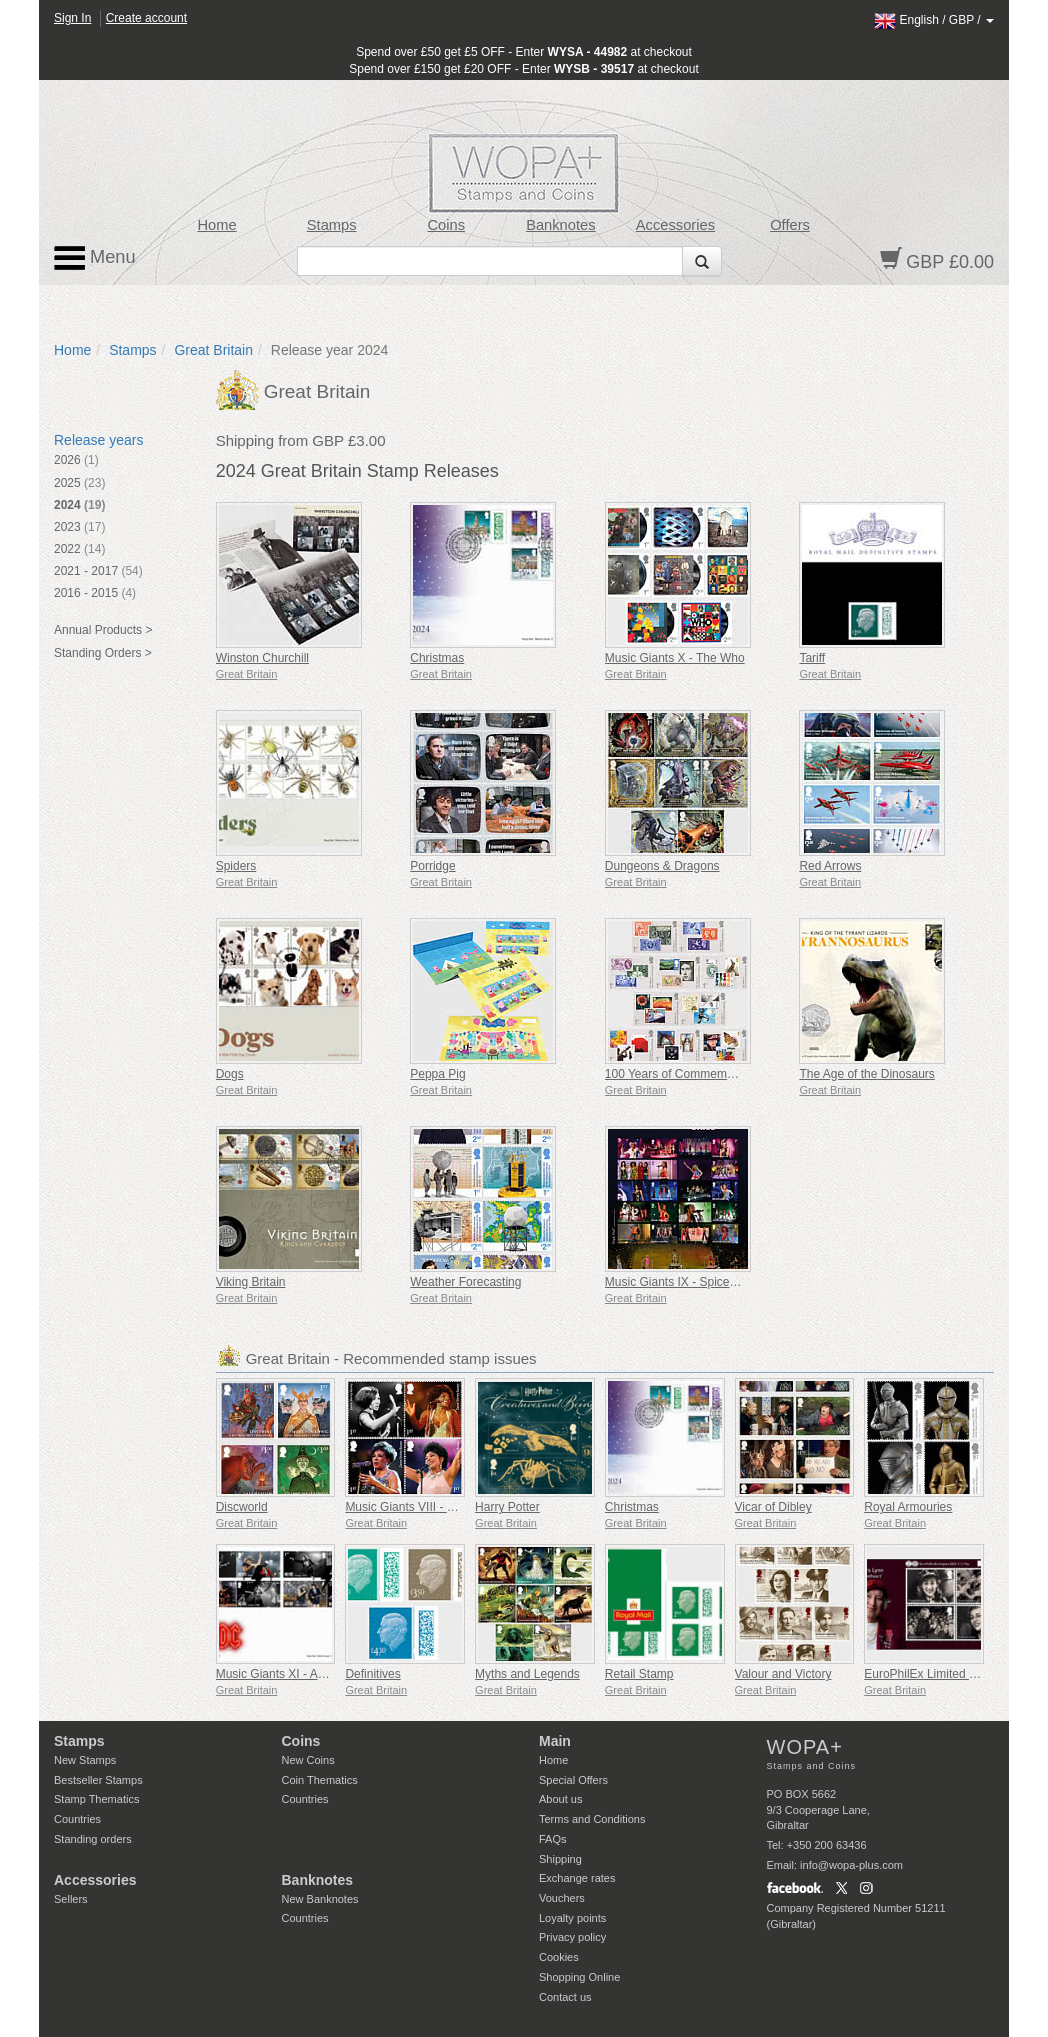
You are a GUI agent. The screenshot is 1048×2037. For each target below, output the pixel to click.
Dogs (230, 1074)
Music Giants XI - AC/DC (281, 1674)
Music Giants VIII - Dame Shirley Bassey (453, 1507)
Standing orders (93, 1839)
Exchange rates (577, 1878)
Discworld (242, 1507)
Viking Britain (251, 1282)
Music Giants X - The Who (675, 658)
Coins (446, 225)
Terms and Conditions (592, 1819)
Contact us (565, 1997)
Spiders (236, 866)
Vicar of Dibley (773, 1507)
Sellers (71, 1899)
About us (560, 1799)
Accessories (675, 225)
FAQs (553, 1839)
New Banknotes (320, 1899)
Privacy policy (572, 1937)
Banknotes (560, 225)
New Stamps (85, 1760)
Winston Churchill (262, 658)
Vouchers (562, 1898)
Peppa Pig (437, 1074)
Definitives (372, 1674)
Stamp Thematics (96, 1799)
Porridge (432, 866)
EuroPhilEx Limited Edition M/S (947, 1674)
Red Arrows (830, 866)
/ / (934, 20)
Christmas (437, 658)
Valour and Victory (783, 1674)
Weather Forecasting (465, 1282)
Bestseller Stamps (98, 1780)
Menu (95, 258)
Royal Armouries (908, 1507)
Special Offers (573, 1780)
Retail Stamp (639, 1674)
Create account (146, 18)
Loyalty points (572, 1918)
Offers (790, 225)
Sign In (72, 18)
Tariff (812, 658)
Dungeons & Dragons (662, 866)
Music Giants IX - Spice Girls (681, 1282)
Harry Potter (507, 1507)
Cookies (559, 1957)
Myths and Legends (527, 1674)
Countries (77, 1819)
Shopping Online (579, 1977)
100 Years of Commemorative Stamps (706, 1074)
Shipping (560, 1859)
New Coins (308, 1760)
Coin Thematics (320, 1780)
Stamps (332, 225)
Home (217, 225)
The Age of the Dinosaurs (866, 1074)
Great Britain (213, 350)
